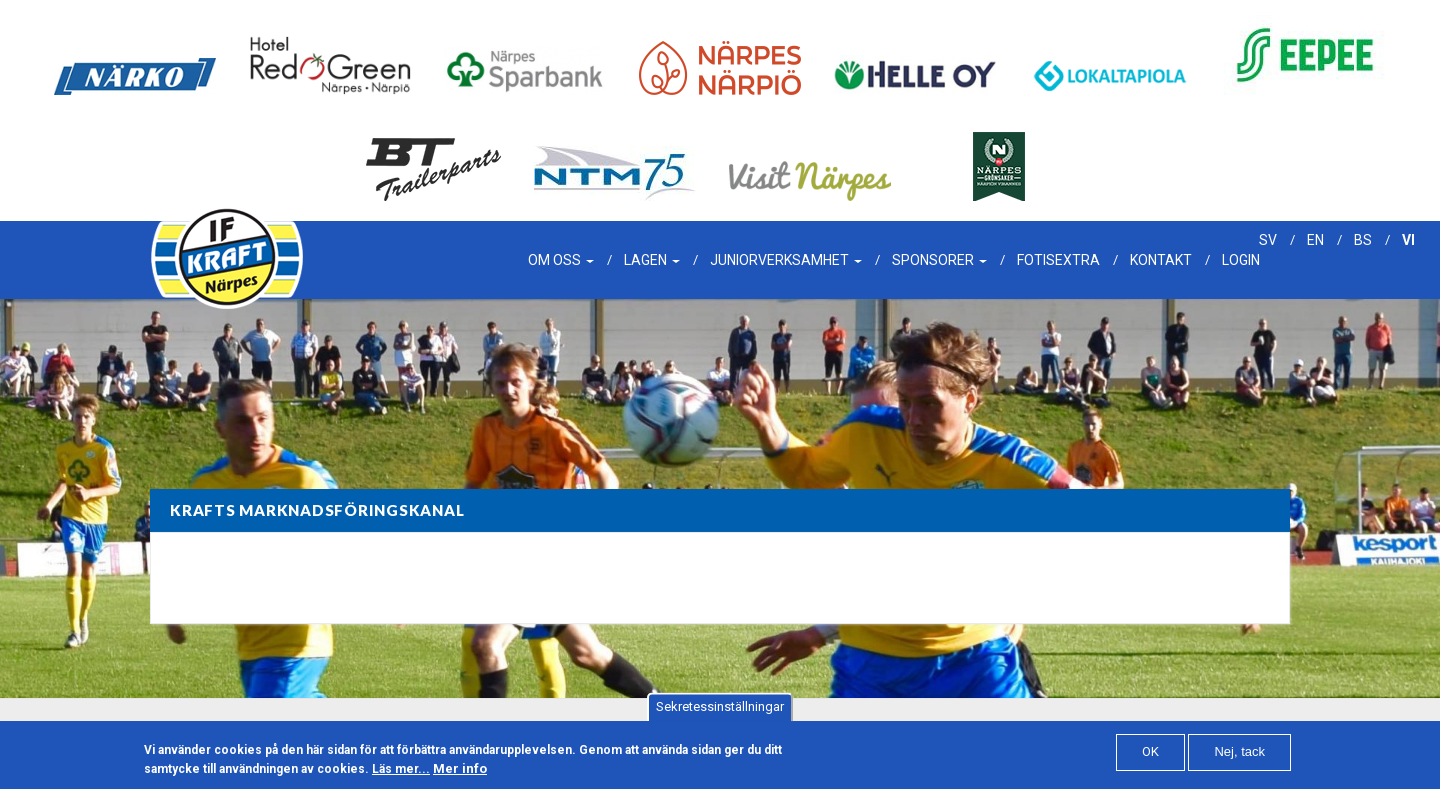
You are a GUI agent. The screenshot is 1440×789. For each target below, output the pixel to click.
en (1315, 240)
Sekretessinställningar (720, 712)
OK (1150, 757)
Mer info (460, 773)
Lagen (652, 260)
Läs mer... (401, 774)
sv (1268, 240)
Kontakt (1161, 260)
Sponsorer (939, 260)
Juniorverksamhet (786, 260)
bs (1363, 240)
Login (1241, 260)
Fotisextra (1058, 260)
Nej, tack (1239, 757)
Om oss (561, 260)
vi (1408, 240)
